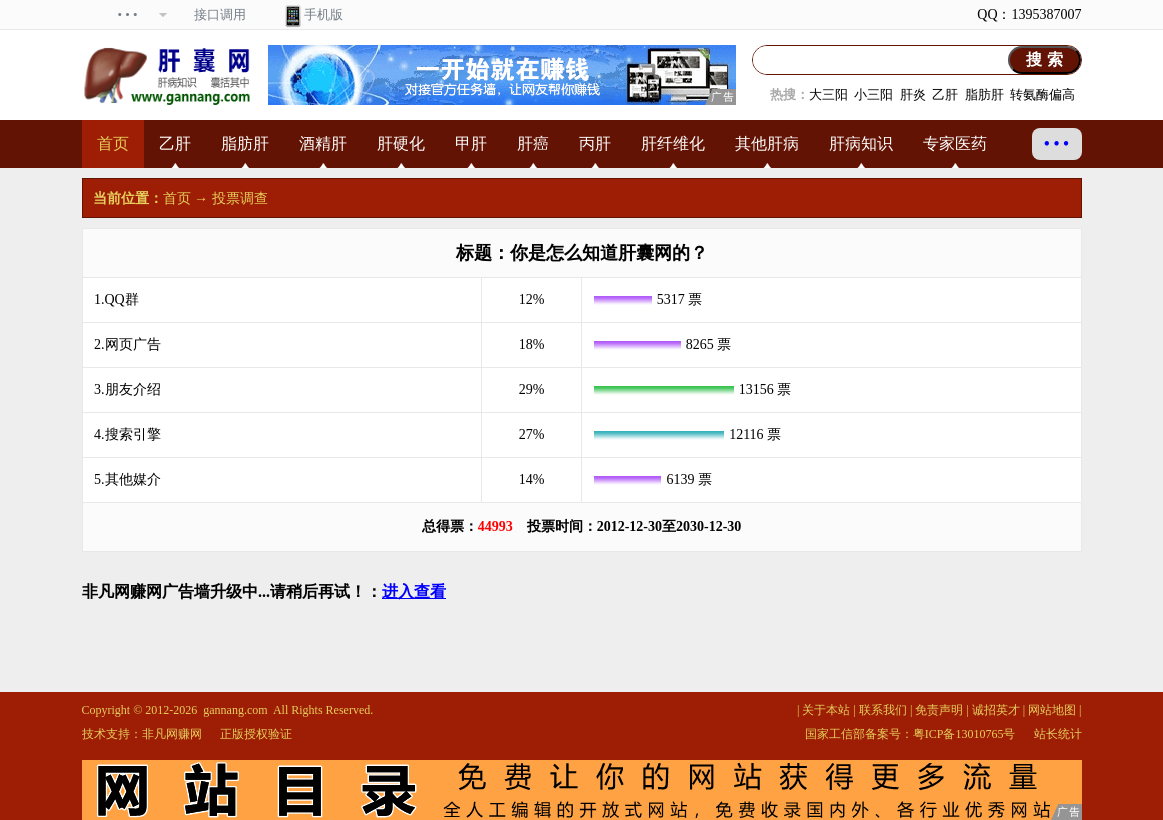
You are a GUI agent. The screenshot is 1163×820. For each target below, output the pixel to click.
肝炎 (913, 94)
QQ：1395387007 (1029, 14)
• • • (1056, 143)
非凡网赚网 (172, 734)
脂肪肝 (984, 94)
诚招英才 (996, 710)
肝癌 (533, 143)
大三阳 (828, 94)
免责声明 (939, 710)
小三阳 (873, 94)
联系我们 (883, 710)
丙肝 (595, 143)
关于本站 (826, 710)
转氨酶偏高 (1042, 94)
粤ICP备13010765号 (964, 734)
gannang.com (235, 710)
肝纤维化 (673, 143)
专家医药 (955, 143)
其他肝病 (767, 143)
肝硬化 (401, 143)
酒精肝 (323, 143)
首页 (113, 143)
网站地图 (1052, 710)
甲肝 (471, 143)
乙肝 (945, 94)
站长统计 (1058, 734)
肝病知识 (861, 143)
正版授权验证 (256, 734)
